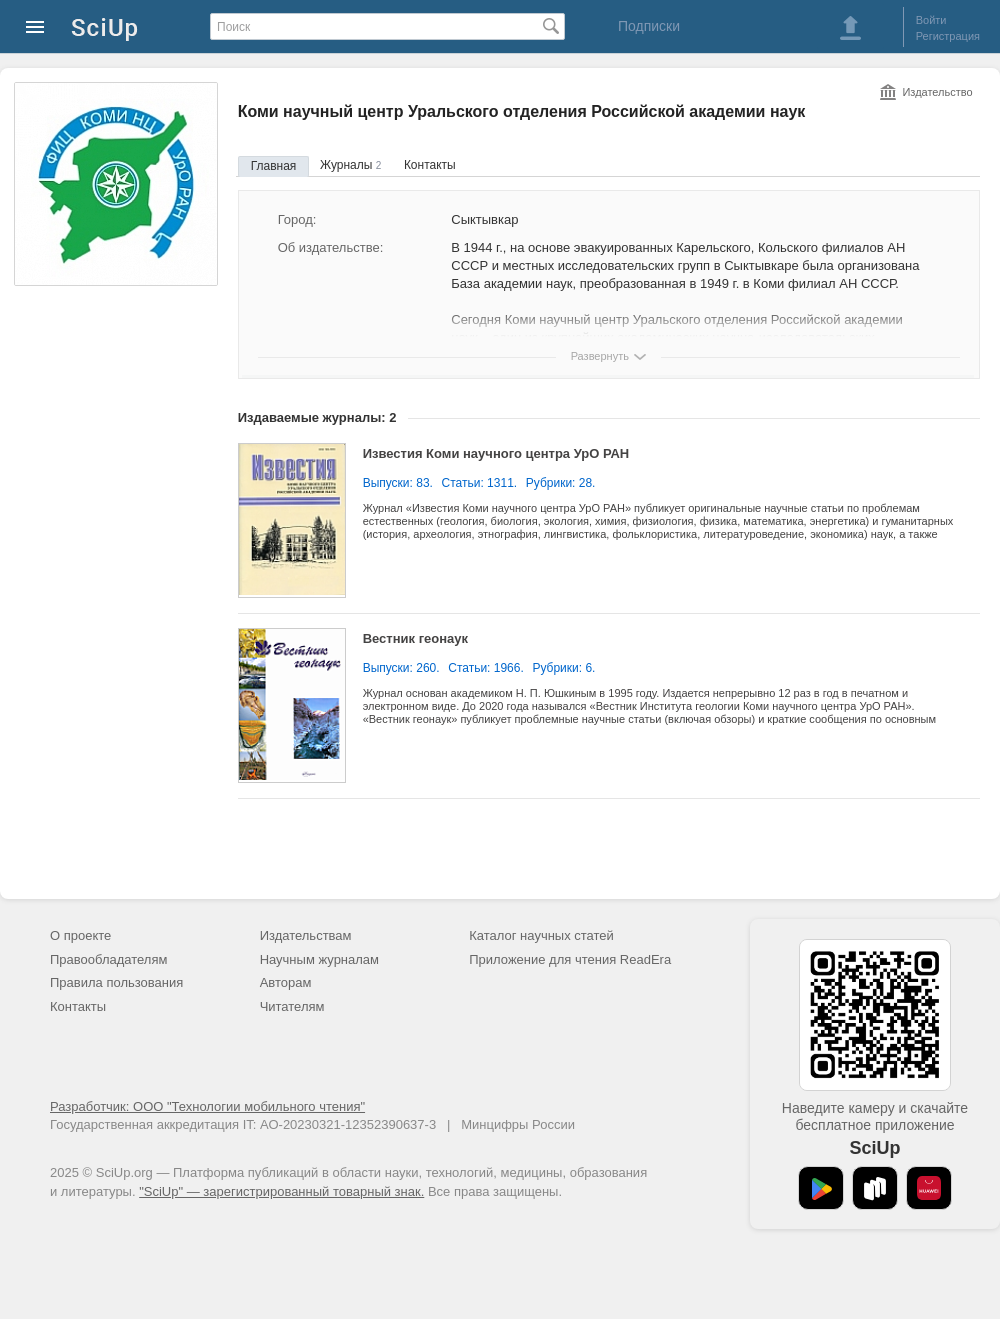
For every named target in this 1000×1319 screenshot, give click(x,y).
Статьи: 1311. (480, 483)
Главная (274, 166)
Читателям (292, 1006)
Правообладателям (108, 959)
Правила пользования (116, 982)
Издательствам (306, 935)
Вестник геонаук (415, 638)
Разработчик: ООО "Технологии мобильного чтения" (207, 1106)
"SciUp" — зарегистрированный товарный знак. (281, 1191)
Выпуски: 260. (401, 668)
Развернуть (600, 356)
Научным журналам (319, 959)
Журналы (350, 165)
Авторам (286, 982)
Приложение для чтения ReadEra (570, 959)
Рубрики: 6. (563, 668)
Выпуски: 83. (398, 483)
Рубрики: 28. (561, 483)
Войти (931, 20)
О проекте (80, 935)
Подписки (649, 26)
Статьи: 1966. (486, 668)
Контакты (430, 165)
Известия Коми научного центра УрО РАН (496, 453)
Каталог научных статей (541, 935)
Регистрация (948, 36)
